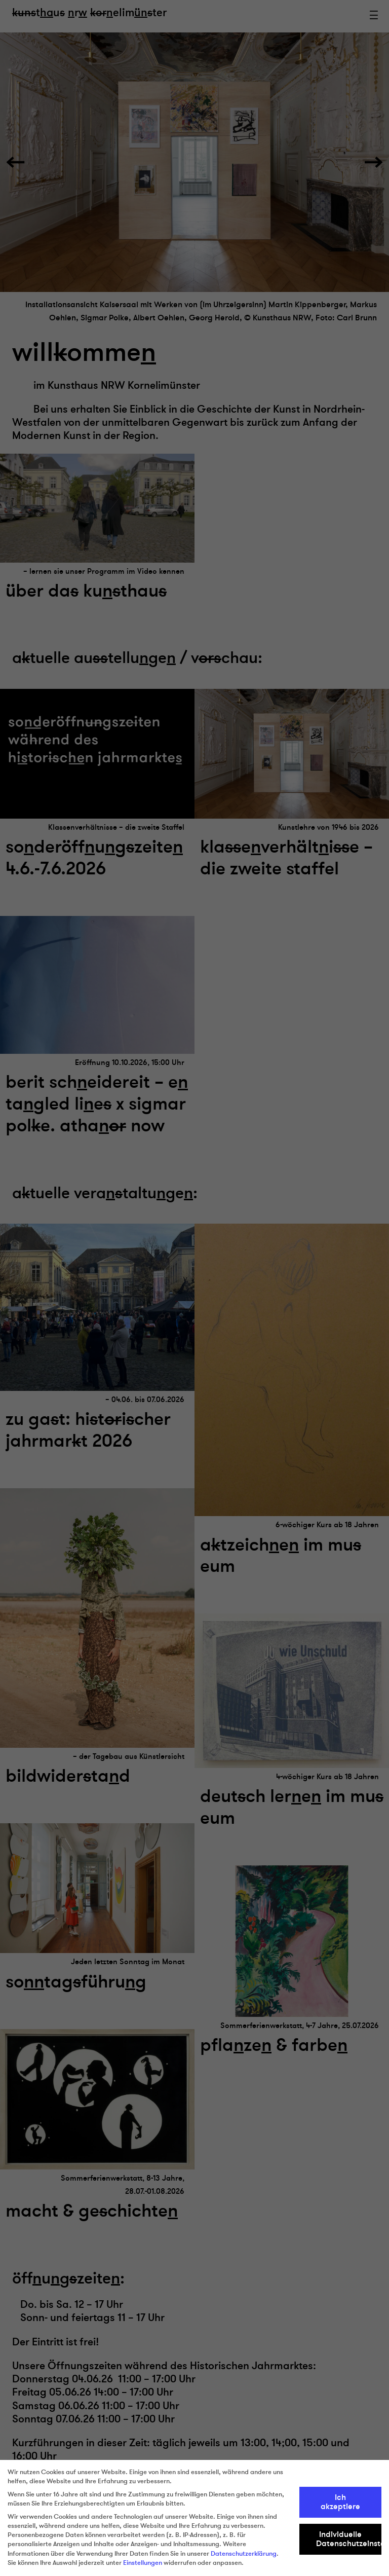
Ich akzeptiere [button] (340, 2502)
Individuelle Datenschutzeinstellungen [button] (349, 2539)
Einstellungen (142, 2562)
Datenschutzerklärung (244, 2553)
